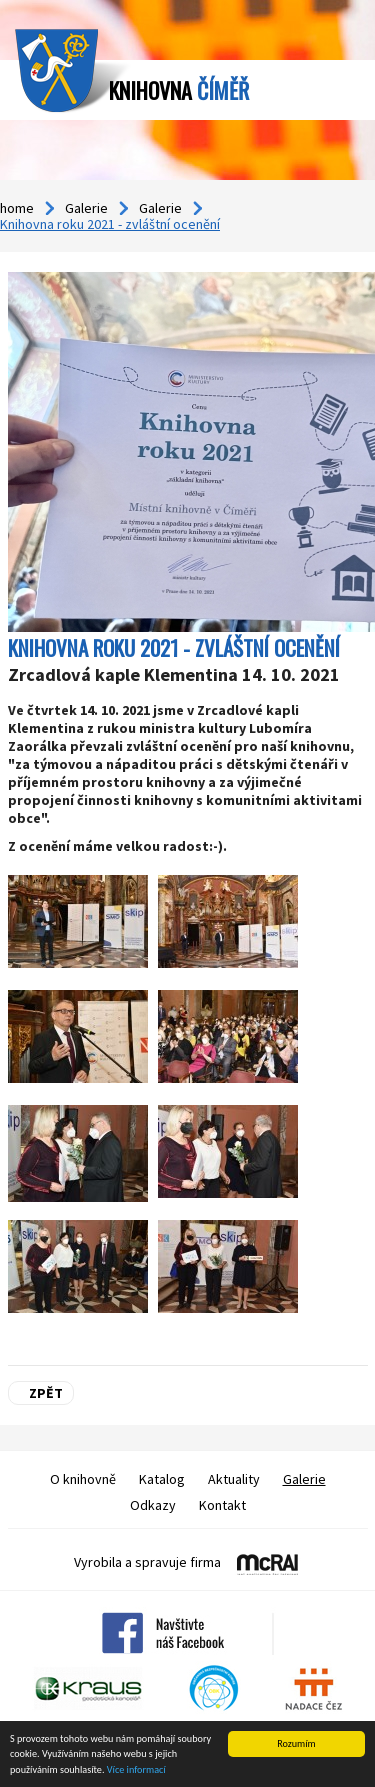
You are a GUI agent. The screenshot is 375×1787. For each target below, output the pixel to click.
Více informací (136, 1770)
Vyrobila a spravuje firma (147, 1562)
